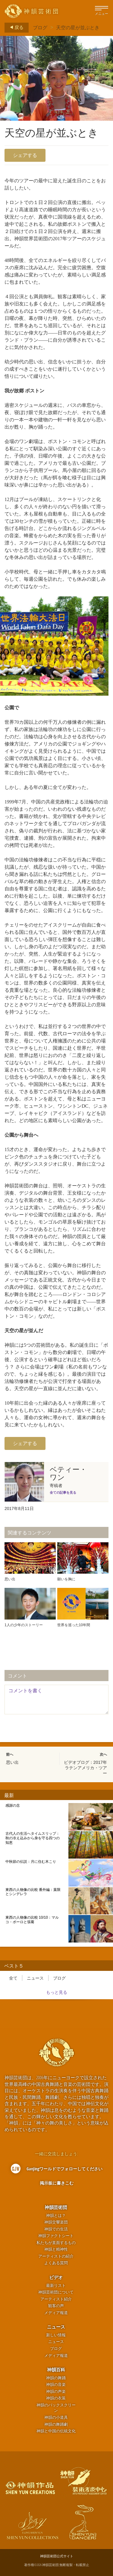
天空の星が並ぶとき (77, 27)
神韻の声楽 (56, 2391)
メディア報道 (56, 2312)
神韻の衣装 (56, 2398)
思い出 (12, 1762)
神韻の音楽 (56, 2384)
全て (13, 1978)
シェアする (25, 155)
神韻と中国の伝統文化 (56, 2431)
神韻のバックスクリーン (56, 2408)
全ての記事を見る (63, 1492)
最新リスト (56, 2285)
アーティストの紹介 (56, 2256)
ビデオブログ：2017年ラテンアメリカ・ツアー (85, 1768)
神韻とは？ (56, 2215)
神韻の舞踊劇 (56, 2424)
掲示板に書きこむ (57, 2183)
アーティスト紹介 (56, 2299)
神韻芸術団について (56, 2292)
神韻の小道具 (56, 2417)
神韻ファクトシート (56, 2235)
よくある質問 (56, 2263)
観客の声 (56, 2305)
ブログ (40, 27)
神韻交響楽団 (56, 2222)
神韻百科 (56, 2370)
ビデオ (56, 2277)
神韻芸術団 (56, 2207)
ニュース (35, 1978)
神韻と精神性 (56, 2249)
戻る (15, 27)
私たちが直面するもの (56, 2242)
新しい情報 (56, 2335)
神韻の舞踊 (56, 2378)
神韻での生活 (56, 2229)
